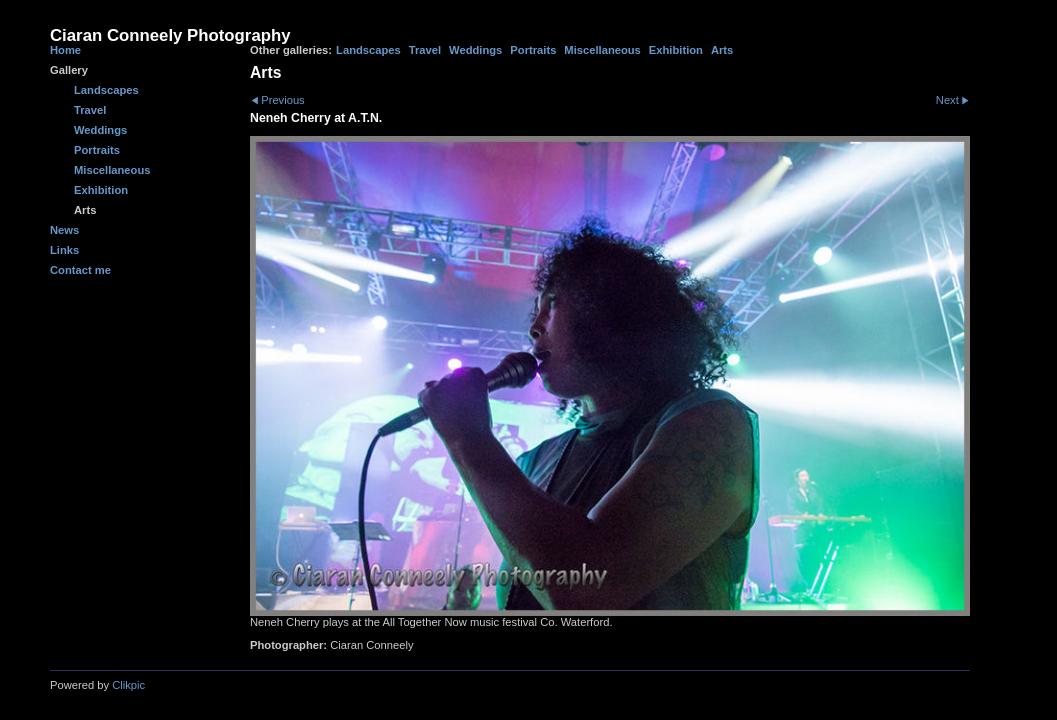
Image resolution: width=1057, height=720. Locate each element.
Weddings (475, 50)
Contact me (80, 270)
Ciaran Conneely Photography (170, 35)
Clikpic (128, 685)
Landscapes (368, 50)
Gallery (69, 70)
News (64, 230)
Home (65, 50)
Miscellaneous (602, 50)
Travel (425, 50)
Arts (722, 50)
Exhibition (676, 50)
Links (64, 250)
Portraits (533, 50)
